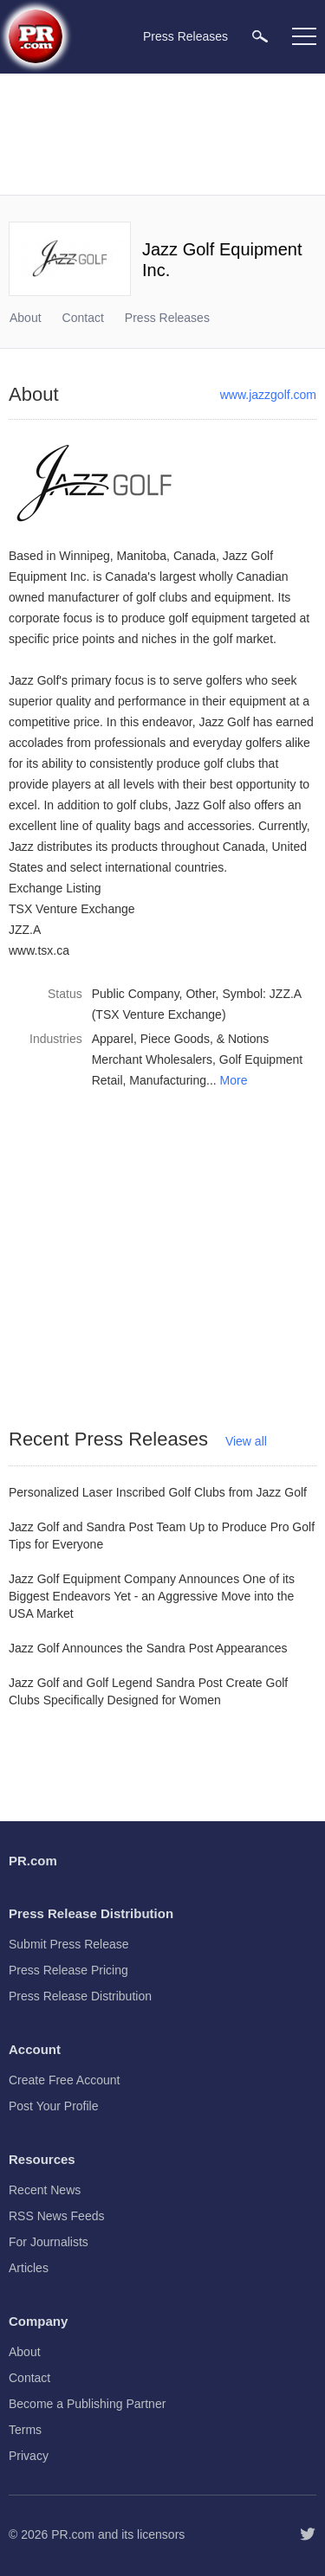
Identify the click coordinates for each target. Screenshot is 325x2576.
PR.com (72, 2534)
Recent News (45, 2190)
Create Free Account (64, 2080)
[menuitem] (260, 36)
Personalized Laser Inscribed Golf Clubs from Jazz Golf (158, 1492)
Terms (25, 2430)
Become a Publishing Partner (87, 2404)
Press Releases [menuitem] (185, 36)
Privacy (29, 2456)
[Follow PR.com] (307, 2534)
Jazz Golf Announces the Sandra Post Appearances (148, 1648)
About (26, 318)
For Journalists (48, 2242)
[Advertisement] (165, 134)
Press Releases (167, 318)
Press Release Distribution (80, 1996)
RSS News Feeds (56, 2216)
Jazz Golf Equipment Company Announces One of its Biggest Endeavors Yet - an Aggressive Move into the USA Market (152, 1596)
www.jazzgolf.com (268, 395)
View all (246, 1441)
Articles (29, 2268)
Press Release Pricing (68, 1970)
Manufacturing (167, 1080)
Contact (83, 318)
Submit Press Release (69, 1944)
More (234, 1080)
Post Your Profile (54, 2106)
